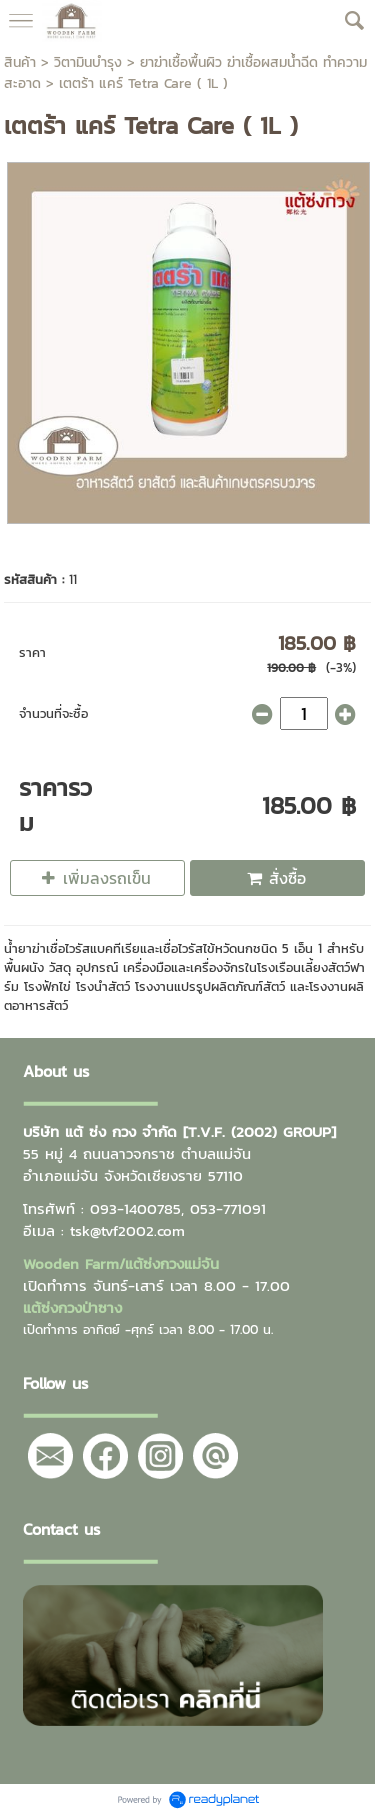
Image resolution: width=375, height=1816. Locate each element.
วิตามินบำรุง (88, 62)
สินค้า (20, 62)
